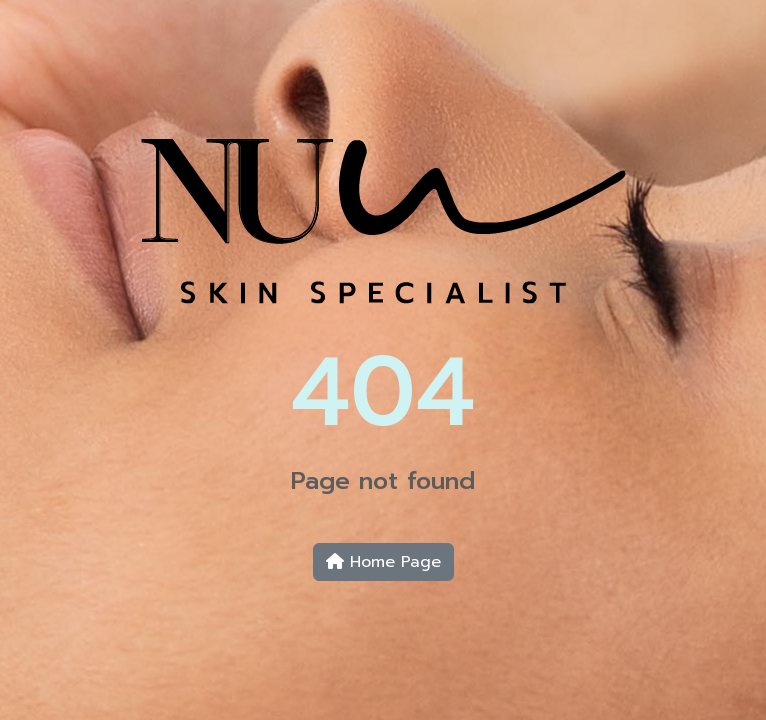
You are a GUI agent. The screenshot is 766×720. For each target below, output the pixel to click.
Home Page (383, 562)
